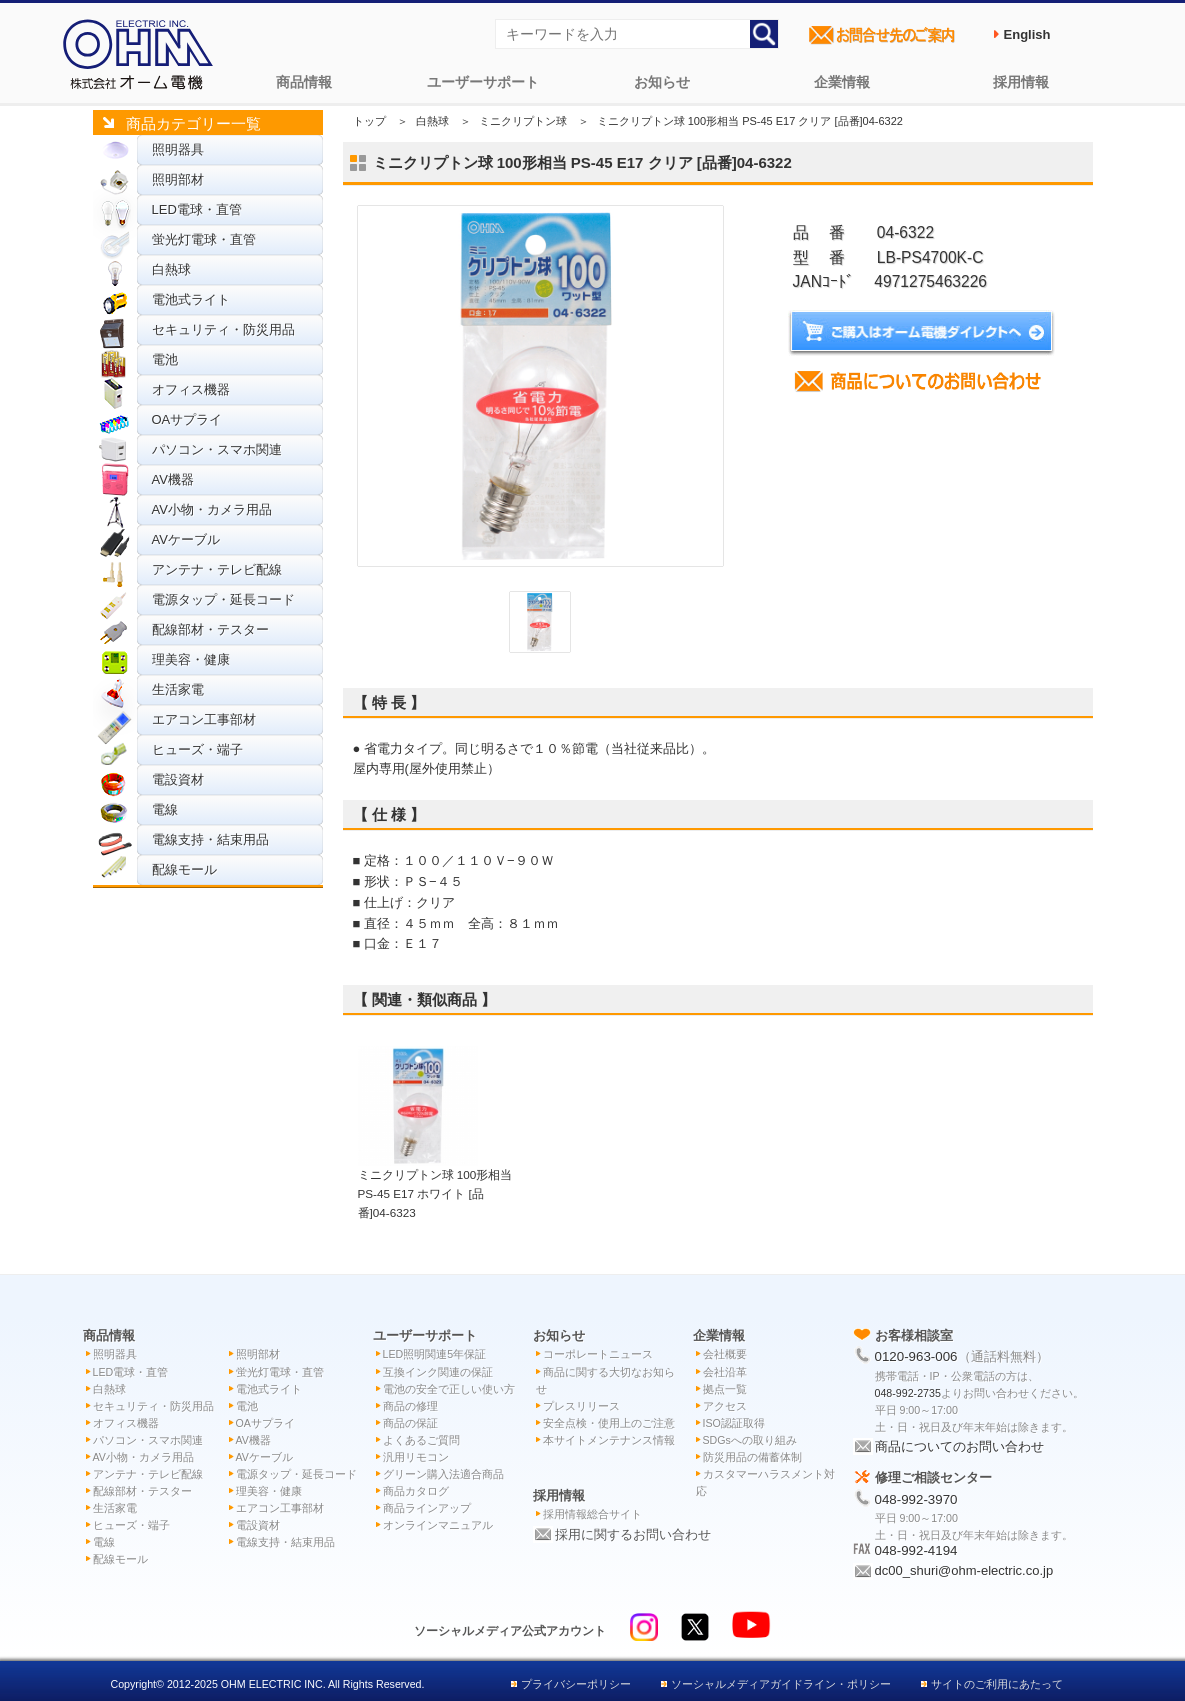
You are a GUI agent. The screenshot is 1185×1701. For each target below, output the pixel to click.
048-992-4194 (916, 1550)
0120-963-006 (916, 1356)
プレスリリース (581, 1406)
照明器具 (178, 149)
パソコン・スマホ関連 (217, 449)
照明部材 (178, 179)
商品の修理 (410, 1406)
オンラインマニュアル (438, 1525)
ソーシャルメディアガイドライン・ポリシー (781, 1684)
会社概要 (725, 1354)
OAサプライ (187, 419)
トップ (369, 121)
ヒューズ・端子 (197, 749)
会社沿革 (725, 1372)
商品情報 (304, 82)
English (1027, 34)
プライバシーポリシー (576, 1684)
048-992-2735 (908, 1393)
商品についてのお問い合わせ (959, 1446)
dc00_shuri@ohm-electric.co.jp (964, 1570)
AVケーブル (186, 539)
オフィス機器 (191, 389)
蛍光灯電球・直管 (204, 239)
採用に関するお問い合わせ (633, 1534)
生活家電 (178, 689)
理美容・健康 (191, 659)
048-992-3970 (916, 1499)
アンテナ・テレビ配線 (217, 569)
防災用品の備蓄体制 (752, 1457)
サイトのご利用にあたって (997, 1684)
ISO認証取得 (734, 1423)
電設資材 (178, 779)
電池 (165, 359)
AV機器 (173, 479)
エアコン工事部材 (204, 719)
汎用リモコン (416, 1457)
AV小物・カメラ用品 (212, 509)
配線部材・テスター (210, 629)
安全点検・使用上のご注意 (609, 1423)
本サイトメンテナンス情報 (609, 1440)
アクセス (725, 1406)
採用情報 (1021, 82)
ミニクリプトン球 (523, 121)
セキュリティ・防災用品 (223, 329)
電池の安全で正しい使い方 (449, 1389)
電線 (165, 809)
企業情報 (842, 82)
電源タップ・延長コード (223, 599)
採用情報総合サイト (592, 1514)
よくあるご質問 (421, 1440)
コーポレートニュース (598, 1354)
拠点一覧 (725, 1389)
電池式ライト (191, 299)
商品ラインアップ (427, 1508)
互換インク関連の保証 (438, 1372)
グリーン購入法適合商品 (443, 1474)
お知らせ (662, 82)
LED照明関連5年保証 (435, 1354)
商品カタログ (416, 1491)
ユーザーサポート (483, 82)
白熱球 (171, 269)
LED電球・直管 (197, 209)
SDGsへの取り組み (750, 1440)
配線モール (184, 869)
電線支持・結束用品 (210, 839)
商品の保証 (410, 1423)
